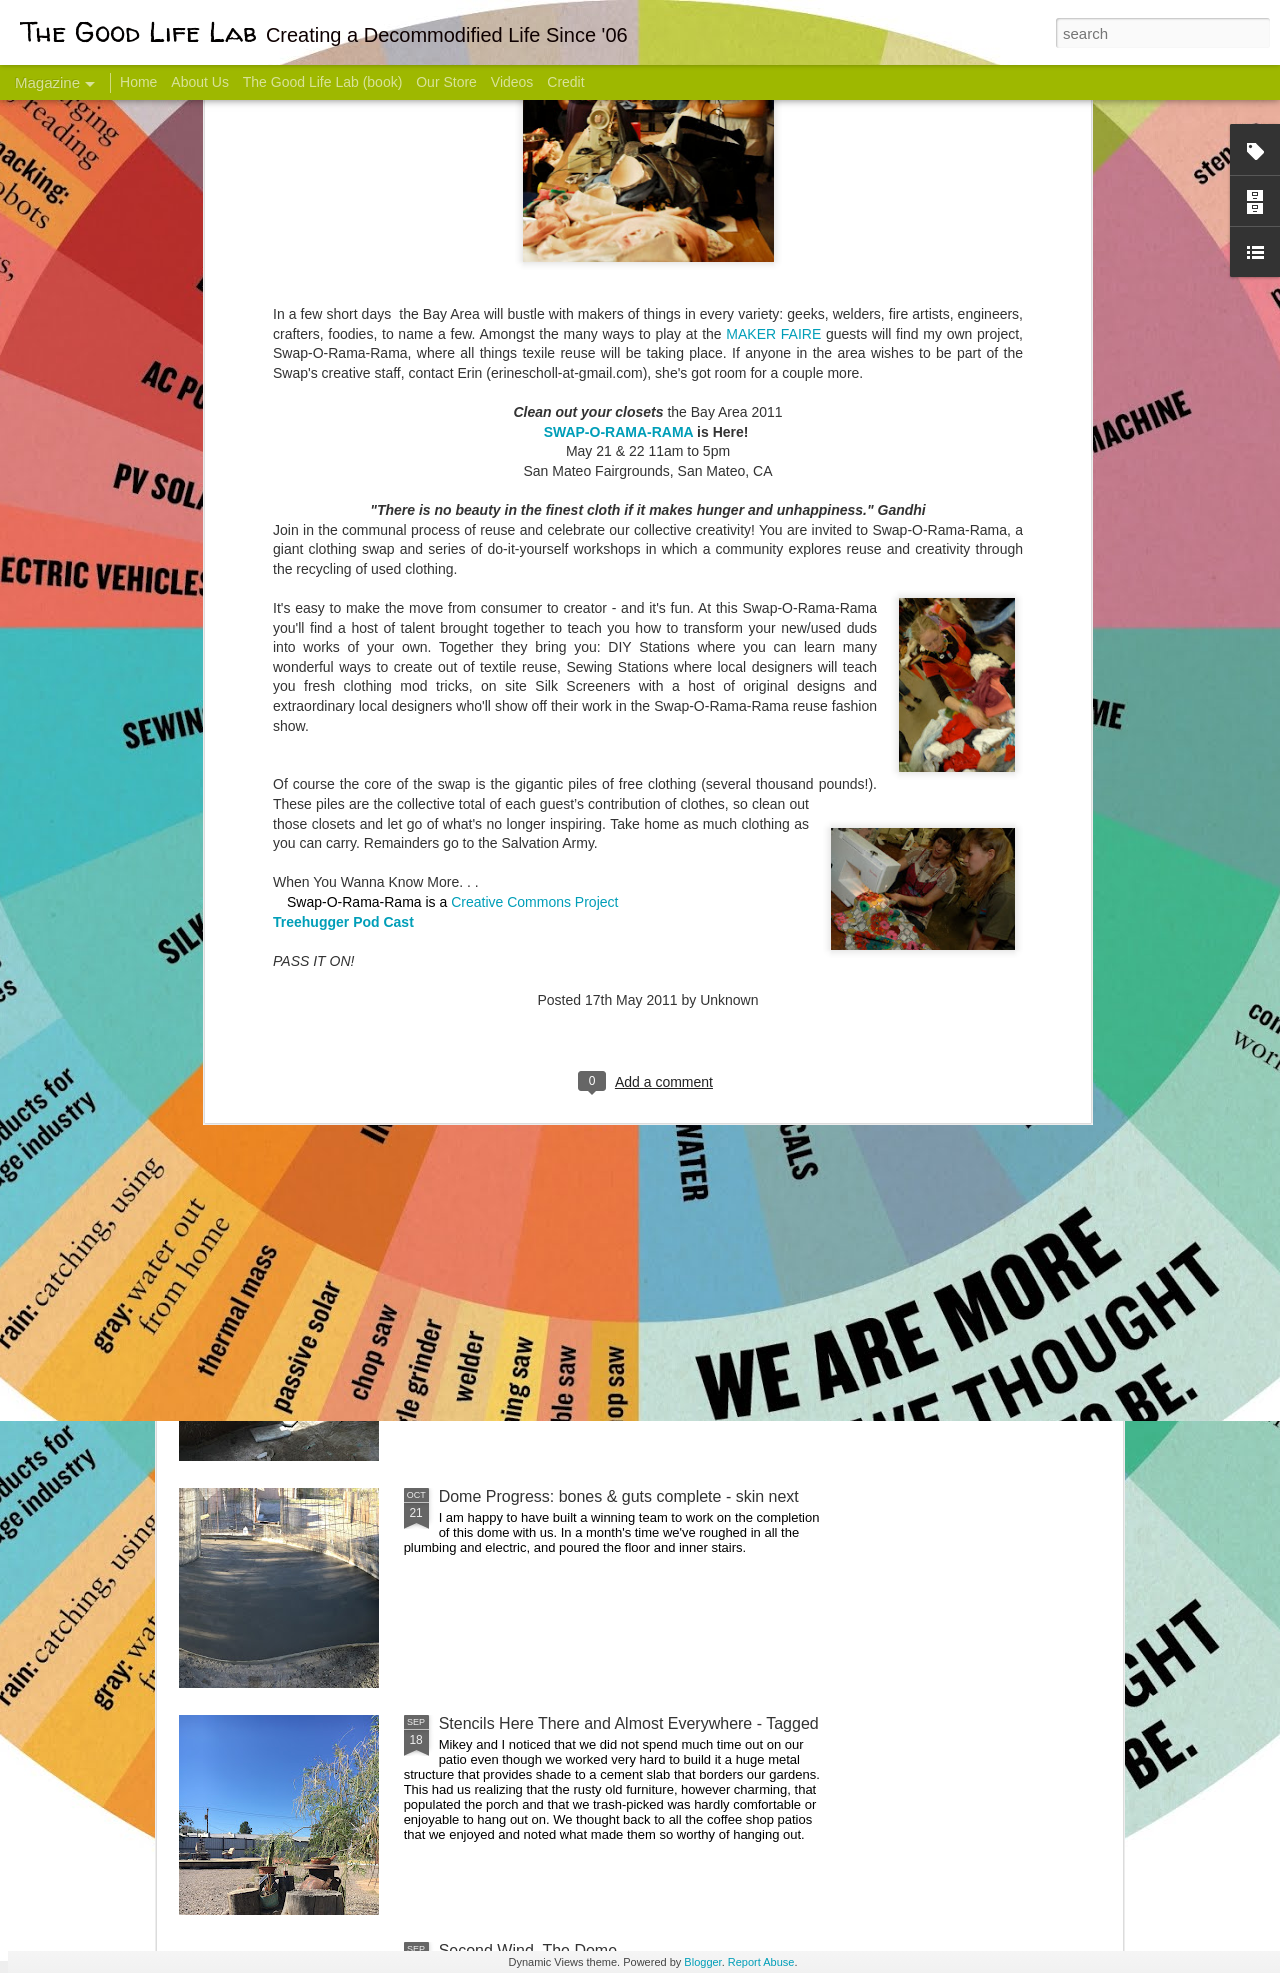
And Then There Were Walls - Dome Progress (602, 1269)
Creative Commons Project (534, 546)
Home (138, 82)
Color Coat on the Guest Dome (324, 1182)
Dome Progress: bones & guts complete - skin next (619, 1496)
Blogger (702, 1962)
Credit (565, 82)
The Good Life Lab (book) (323, 82)
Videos (512, 82)
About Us (200, 82)
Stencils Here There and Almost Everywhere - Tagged (629, 1723)
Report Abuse (761, 1962)
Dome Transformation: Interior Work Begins (592, 955)
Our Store (446, 82)
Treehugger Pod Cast (343, 566)
